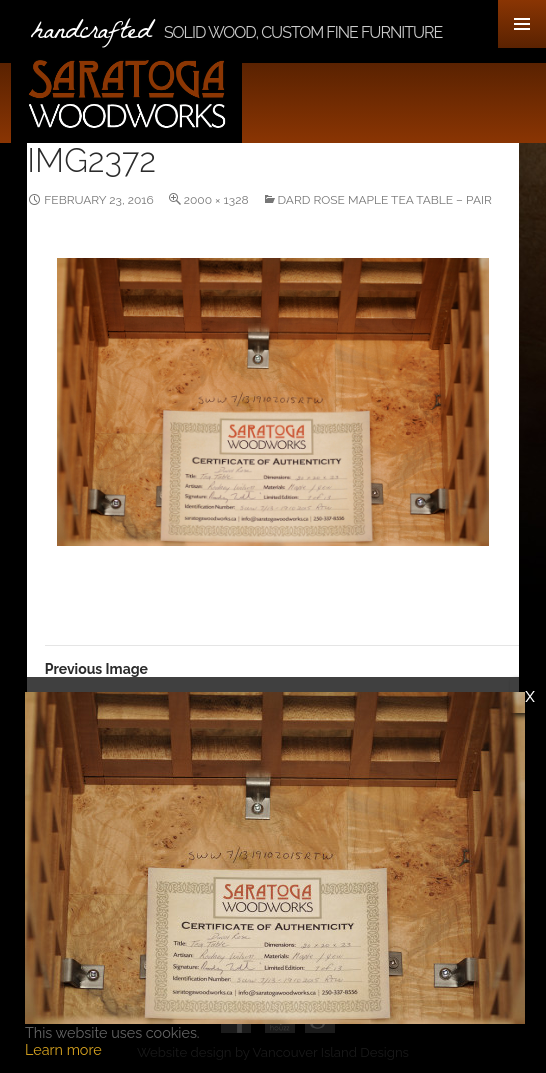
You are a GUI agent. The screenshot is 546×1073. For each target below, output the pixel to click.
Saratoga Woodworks (131, 95)
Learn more (63, 1049)
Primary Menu (522, 24)
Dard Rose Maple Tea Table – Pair (385, 200)
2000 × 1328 (216, 200)
